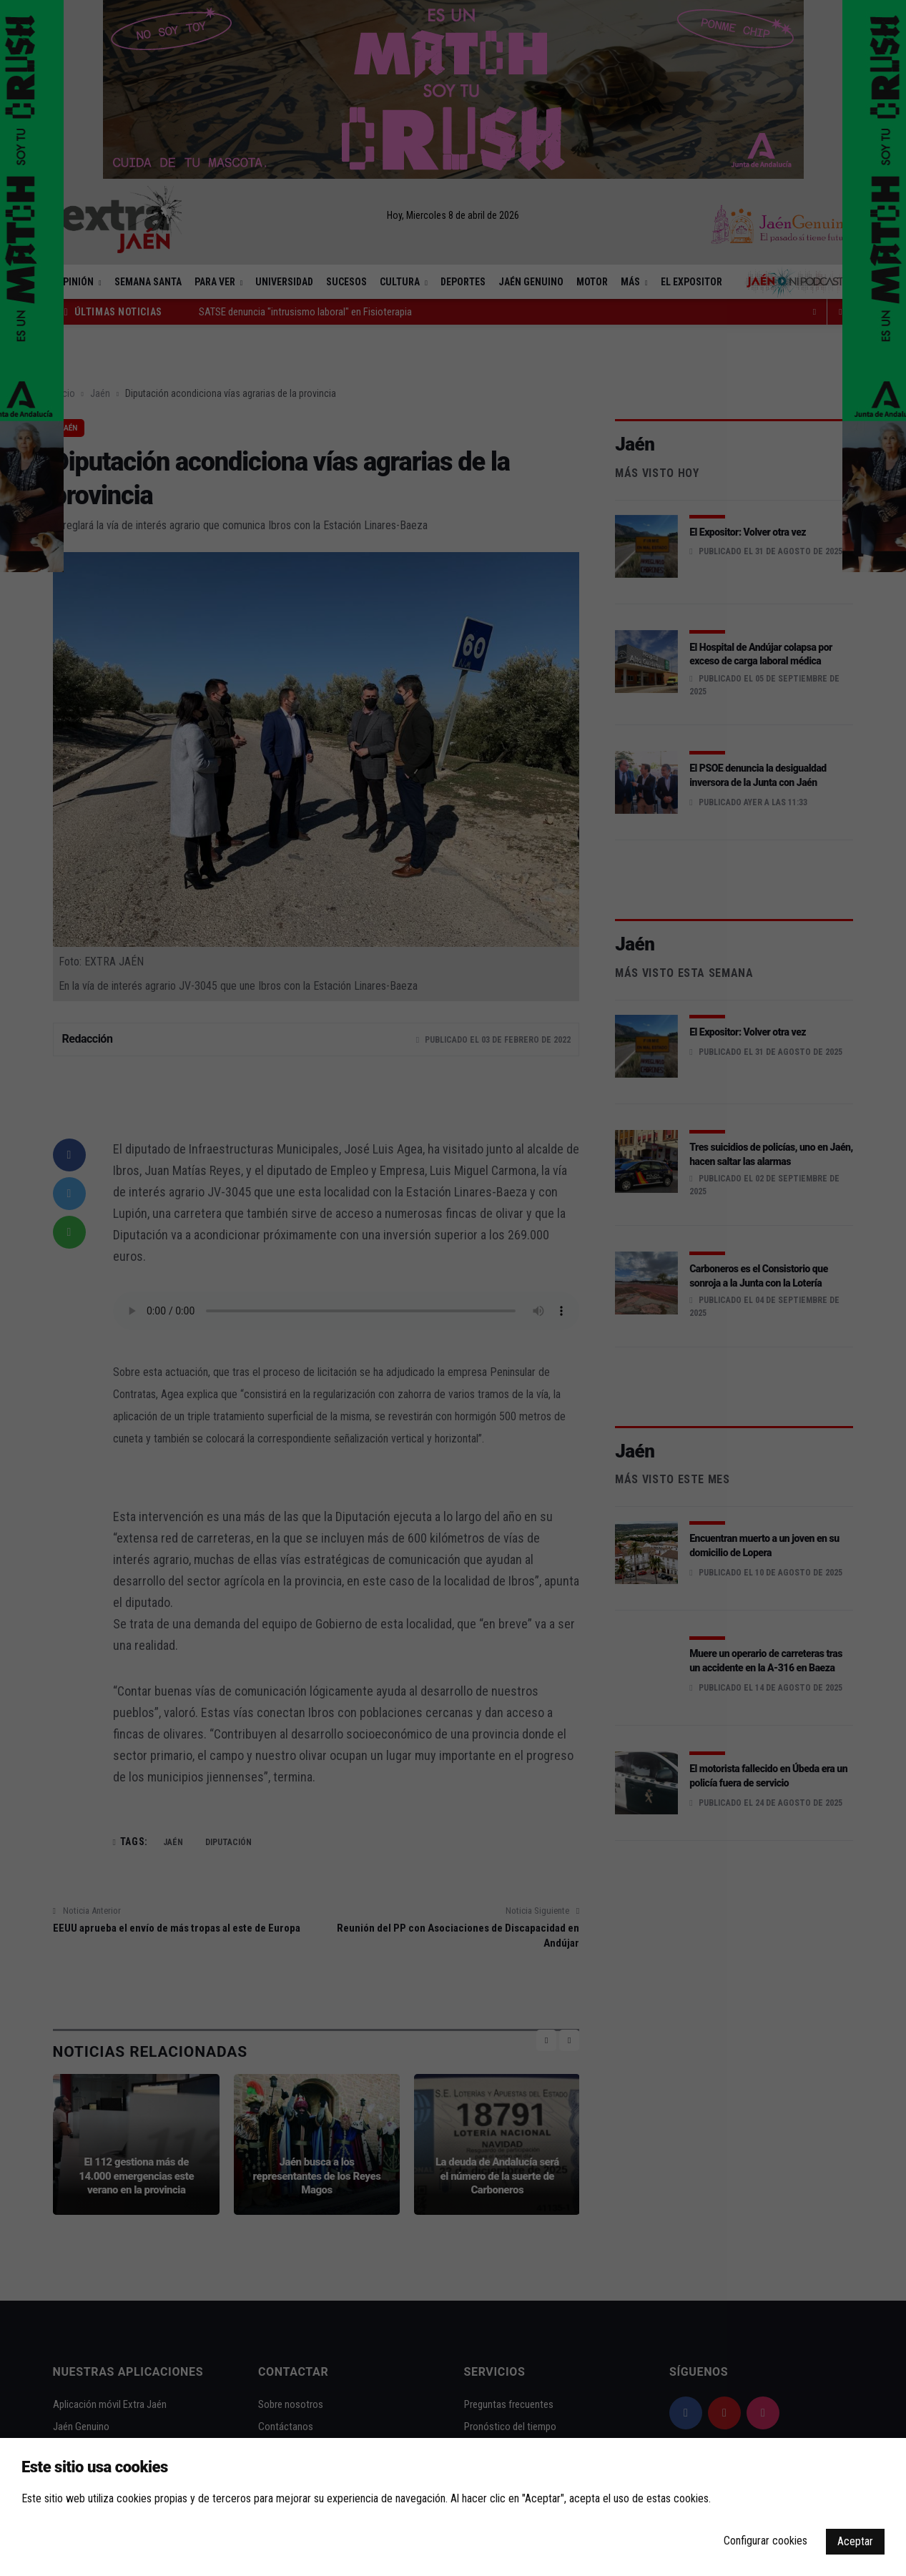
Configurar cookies (765, 2540)
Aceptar (855, 2541)
